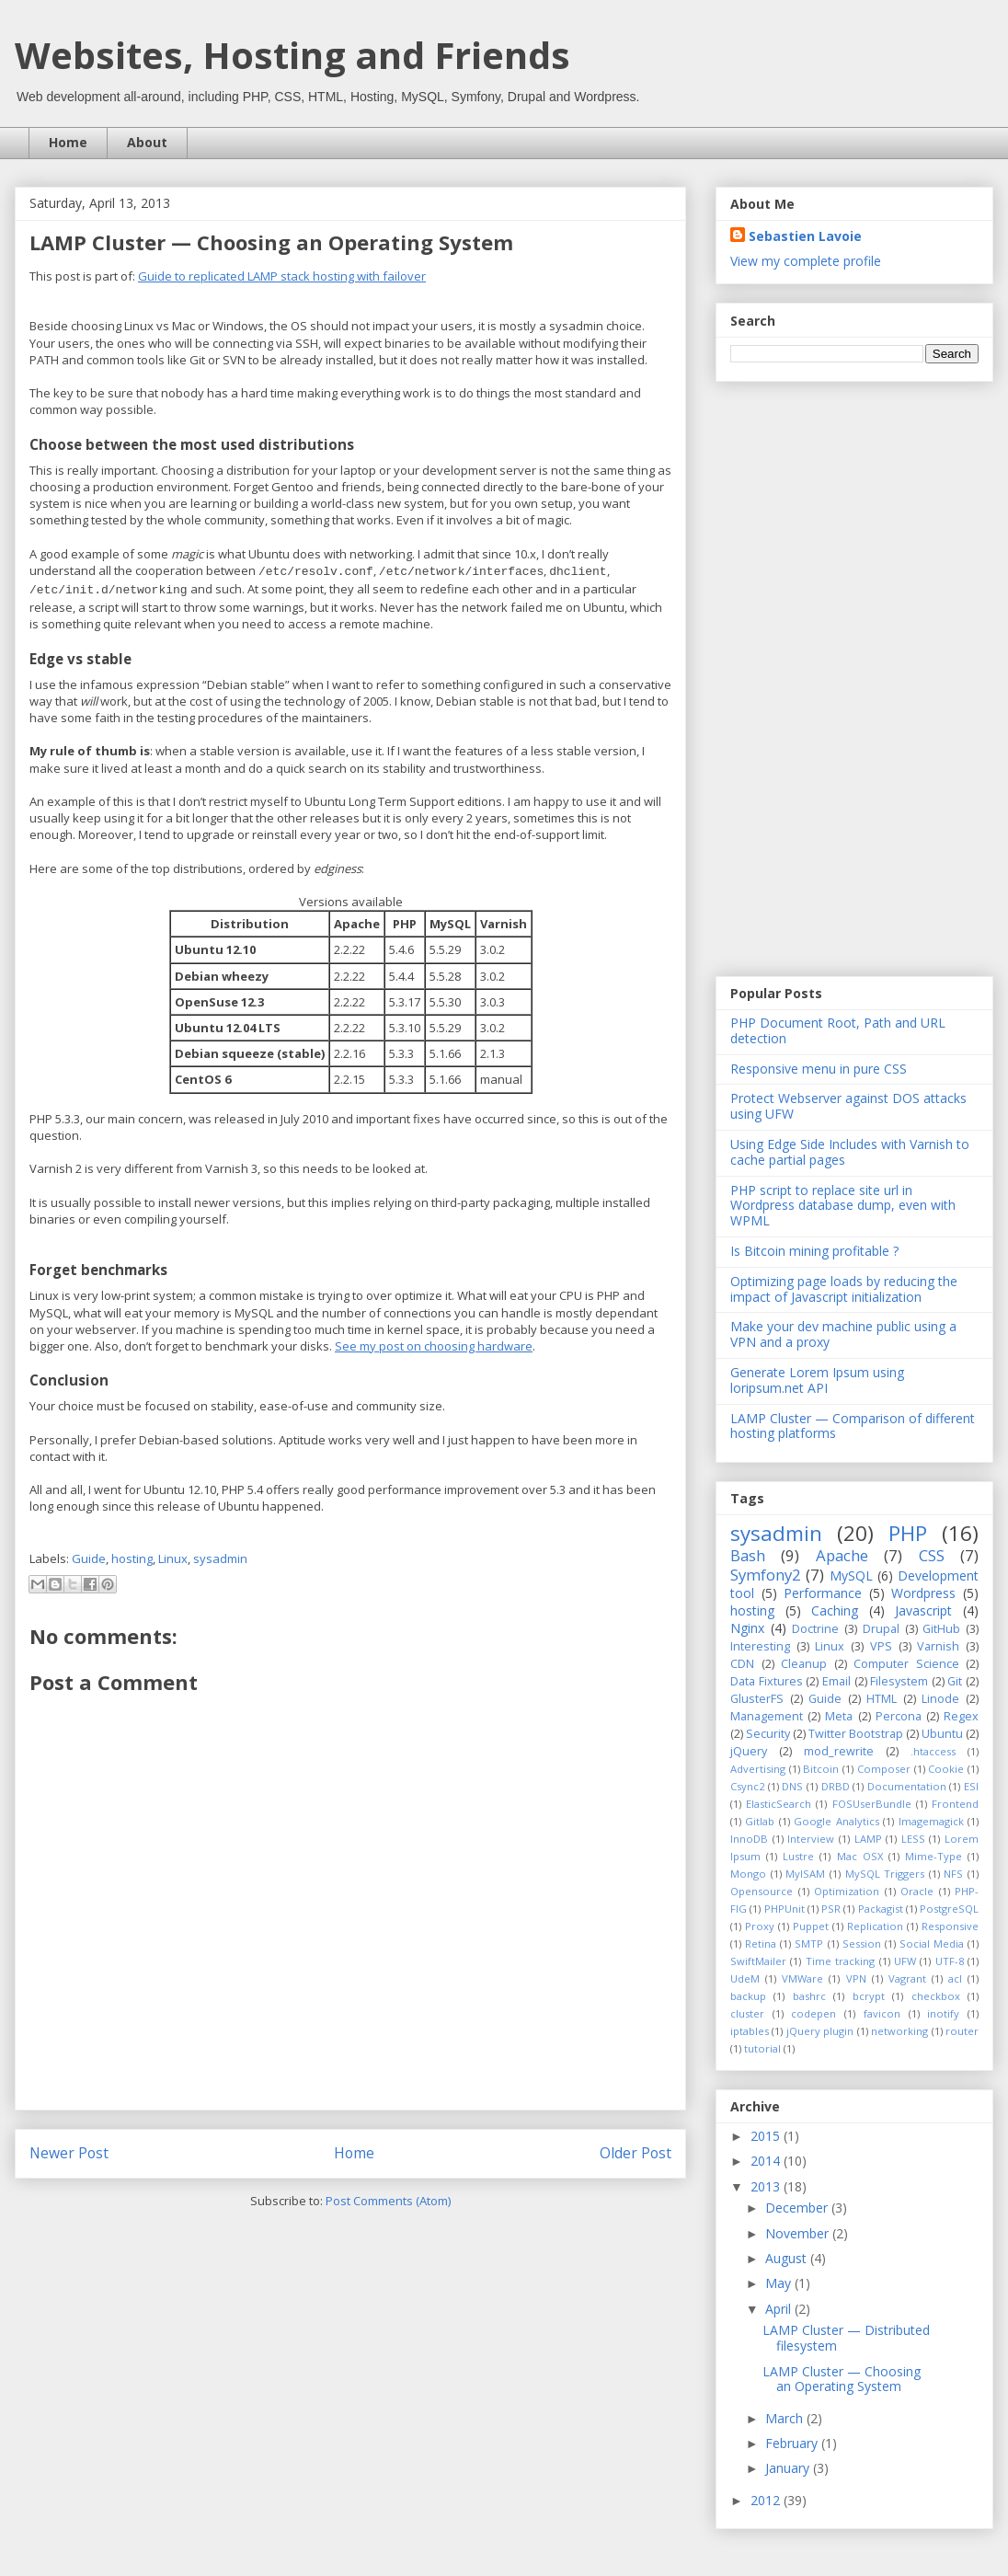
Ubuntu (942, 1734)
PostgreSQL (949, 1908)
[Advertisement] (829, 677)
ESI (971, 1786)
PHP (907, 1533)
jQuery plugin (819, 2031)
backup (748, 1996)
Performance (823, 1593)
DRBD (835, 1786)
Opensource (761, 1891)
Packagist (880, 1908)
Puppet (811, 1926)
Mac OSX (860, 1856)
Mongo (748, 1873)
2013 (767, 2186)
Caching (834, 1610)
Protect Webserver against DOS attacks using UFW (848, 1105)
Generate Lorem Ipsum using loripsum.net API (817, 1380)
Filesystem (899, 1681)
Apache (842, 1555)
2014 (767, 2160)
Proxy (759, 1926)
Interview (810, 1839)
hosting (132, 1558)
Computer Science (906, 1664)
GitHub (941, 1629)
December (798, 2207)
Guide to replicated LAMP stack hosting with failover (282, 276)
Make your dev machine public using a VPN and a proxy (843, 1334)
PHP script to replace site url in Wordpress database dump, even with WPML (843, 1205)
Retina (760, 1943)
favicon (882, 2013)
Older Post (635, 2153)
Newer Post (69, 2153)
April (780, 2308)
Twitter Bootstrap (855, 1734)
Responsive (950, 1926)
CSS (932, 1555)
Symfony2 (765, 1574)
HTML (881, 1699)
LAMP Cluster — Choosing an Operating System (841, 2379)
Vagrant (907, 1978)
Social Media (931, 1943)
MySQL (851, 1575)
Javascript (923, 1610)
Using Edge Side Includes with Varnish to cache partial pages (849, 1151)
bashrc (809, 1996)
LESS (913, 1839)
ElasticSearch (778, 1804)
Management (766, 1716)
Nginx (747, 1628)
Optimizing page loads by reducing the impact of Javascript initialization (843, 1288)
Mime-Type (933, 1856)
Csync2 (747, 1786)
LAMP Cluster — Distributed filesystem (846, 2337)
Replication (875, 1926)
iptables (749, 2031)
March (786, 2418)
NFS (953, 1873)
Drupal (881, 1629)
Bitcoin (821, 1769)
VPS (881, 1646)
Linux (173, 1558)
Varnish (938, 1646)
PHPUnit (784, 1908)
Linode (940, 1699)
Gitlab (759, 1821)
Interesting (760, 1646)
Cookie (946, 1769)
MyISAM (805, 1873)
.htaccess (933, 1751)
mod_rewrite (839, 1751)
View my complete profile (805, 261)
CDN (742, 1664)
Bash (747, 1555)
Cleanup (804, 1664)
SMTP (809, 1943)
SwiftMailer (758, 1961)
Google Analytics (836, 1821)
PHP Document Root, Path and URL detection (837, 1030)
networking (899, 2031)
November (798, 2233)
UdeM (745, 1978)
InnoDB (749, 1839)
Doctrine (815, 1629)
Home (68, 142)
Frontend (955, 1804)
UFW (905, 1961)
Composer (884, 1769)
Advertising (757, 1769)
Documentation (906, 1786)
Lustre (798, 1856)
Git (954, 1681)
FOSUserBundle (871, 1804)
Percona (899, 1716)
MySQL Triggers (885, 1873)
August (787, 2258)
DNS (792, 1786)
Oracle (917, 1891)
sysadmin (220, 1558)
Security (768, 1734)
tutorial (762, 2048)
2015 (767, 2136)
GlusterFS (757, 1699)
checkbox (935, 1996)
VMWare (802, 1978)
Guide (89, 1558)
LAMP (868, 1839)
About (147, 142)
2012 (767, 2500)
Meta (839, 1716)
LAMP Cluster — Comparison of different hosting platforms (852, 1426)
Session (861, 1943)
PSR (831, 1908)
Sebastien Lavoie (805, 236)
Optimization (846, 1891)
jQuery (748, 1751)
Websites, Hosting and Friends (292, 54)
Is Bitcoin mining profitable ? (814, 1250)
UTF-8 (949, 1961)
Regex (961, 1716)
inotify (943, 2013)
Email (836, 1681)
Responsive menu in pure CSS (818, 1068)
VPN (856, 1978)
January (789, 2468)
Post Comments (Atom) (388, 2200)
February (793, 2443)
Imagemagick (931, 1821)
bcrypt (869, 1996)
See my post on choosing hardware (434, 1346)
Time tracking (840, 1961)
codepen (813, 2013)
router (962, 2031)
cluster (747, 2013)
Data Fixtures (766, 1681)
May (780, 2283)
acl (955, 1978)
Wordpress (923, 1593)
